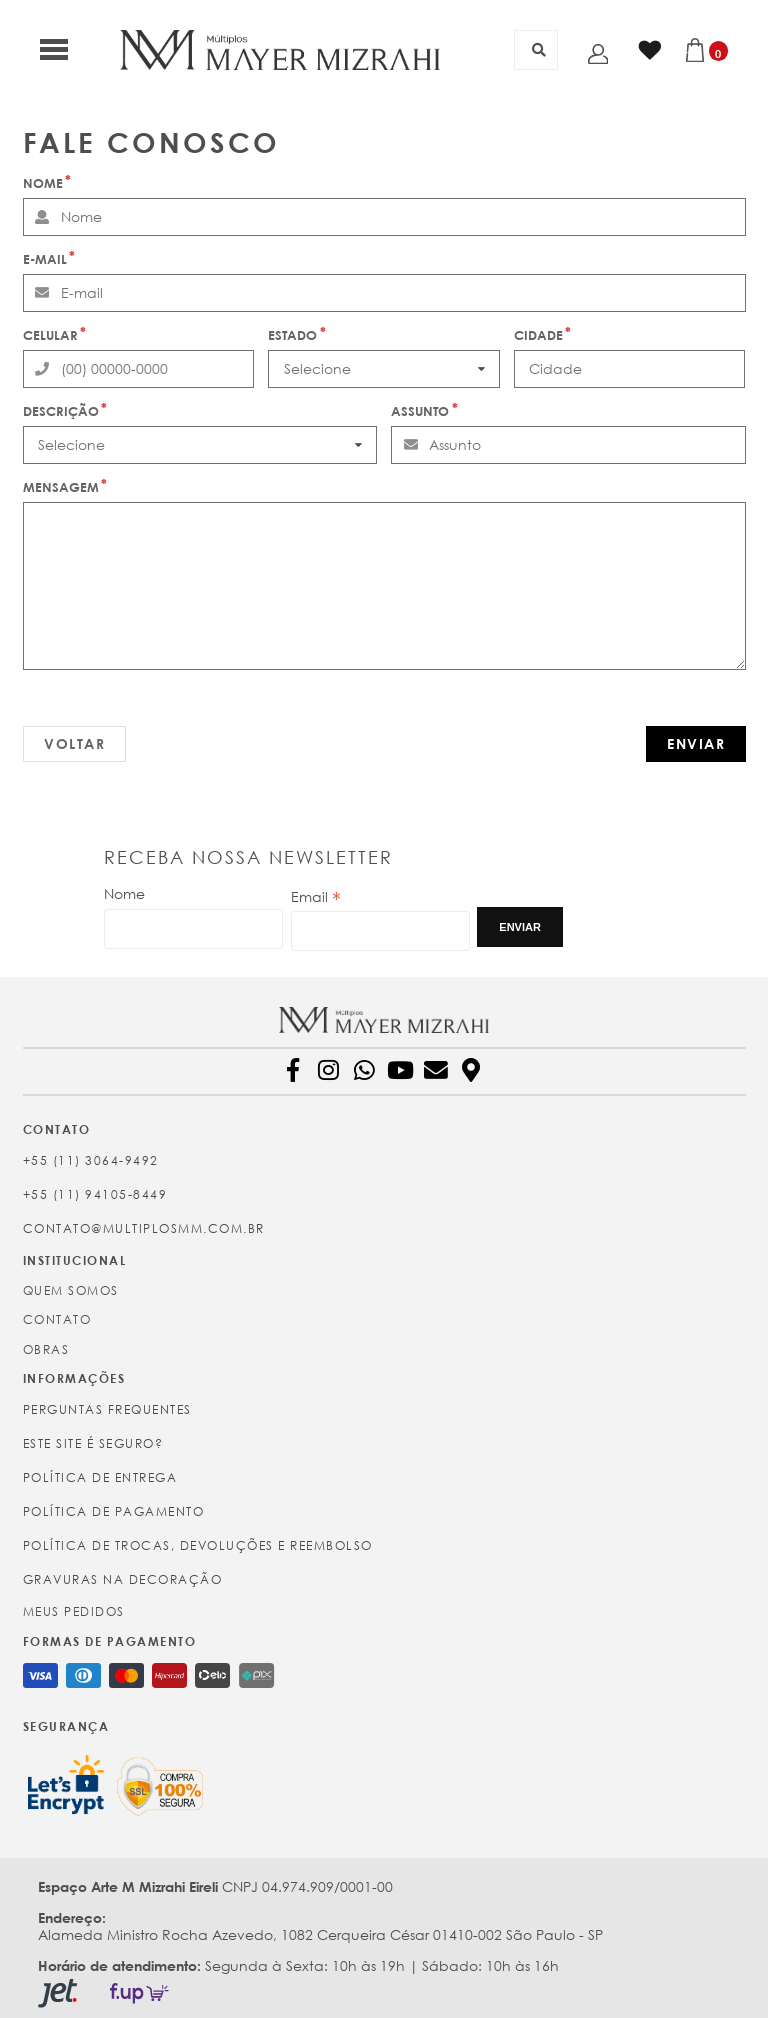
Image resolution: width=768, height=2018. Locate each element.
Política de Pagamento (114, 1511)
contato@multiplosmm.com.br (144, 1228)
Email (316, 897)
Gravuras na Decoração (123, 1579)
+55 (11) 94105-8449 (95, 1194)
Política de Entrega (100, 1477)
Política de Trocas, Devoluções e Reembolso (198, 1545)
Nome (43, 183)
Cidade (538, 335)
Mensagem (61, 487)
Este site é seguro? (93, 1443)
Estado (292, 335)
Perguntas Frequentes (107, 1409)
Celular (50, 335)
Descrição (61, 411)
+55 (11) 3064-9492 (91, 1160)
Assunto (420, 411)
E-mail (45, 259)
